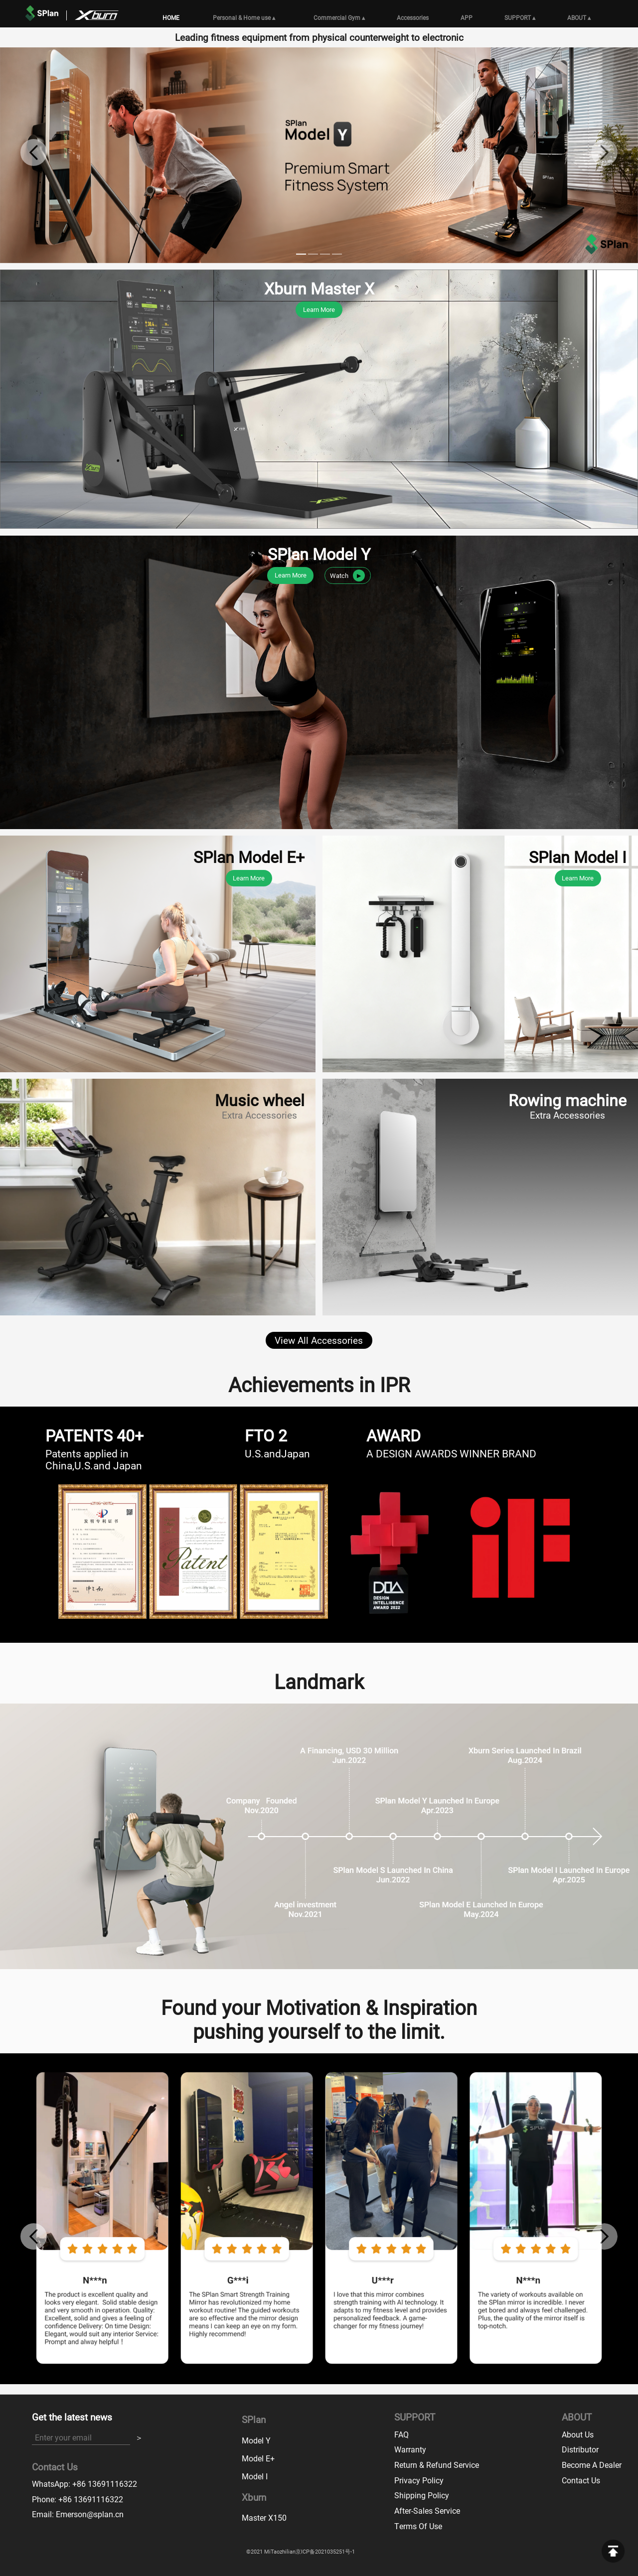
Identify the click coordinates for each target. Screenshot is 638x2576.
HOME (170, 17)
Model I (255, 2476)
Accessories (413, 17)
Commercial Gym (339, 17)
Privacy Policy (419, 2480)
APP (467, 17)
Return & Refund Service (436, 2464)
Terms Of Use (418, 2526)
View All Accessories (319, 1340)
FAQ (401, 2434)
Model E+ (258, 2458)
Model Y (256, 2440)
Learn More (319, 309)
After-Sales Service (427, 2510)
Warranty (410, 2449)
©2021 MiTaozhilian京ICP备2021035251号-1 (300, 2551)
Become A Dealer (592, 2464)
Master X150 (264, 2517)
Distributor (580, 2449)
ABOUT (579, 17)
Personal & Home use (244, 17)
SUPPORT (519, 17)
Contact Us (581, 2480)
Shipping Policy (421, 2495)
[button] (33, 152)
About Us (578, 2434)
